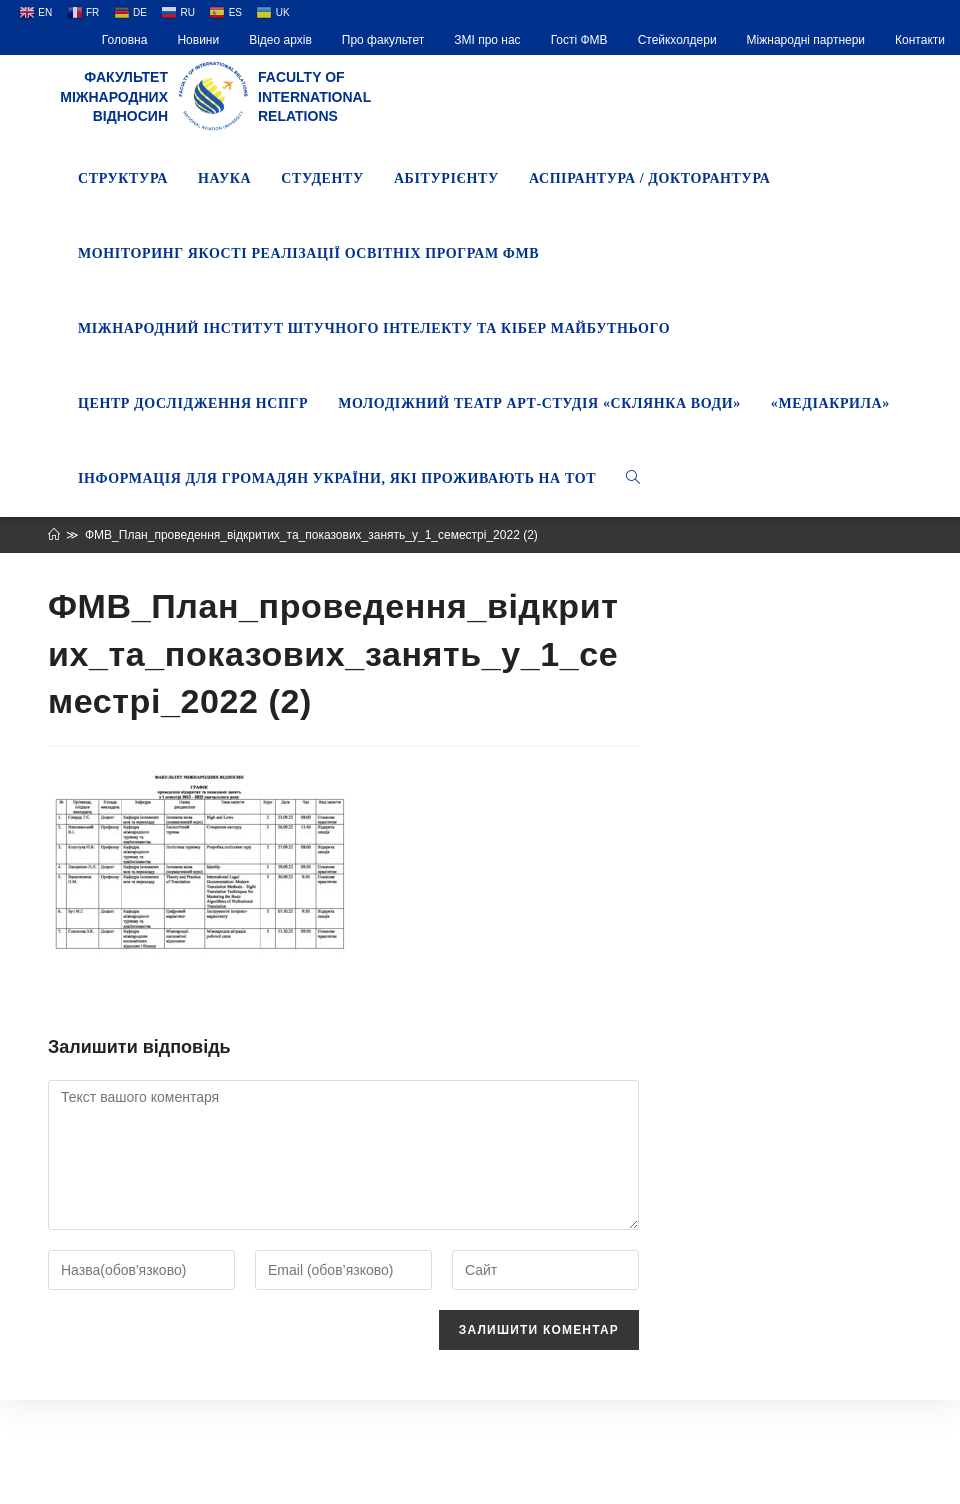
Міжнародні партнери (806, 40)
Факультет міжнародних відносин (114, 96)
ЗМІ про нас (487, 40)
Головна (125, 40)
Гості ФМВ (579, 40)
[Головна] (54, 535)
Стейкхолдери (677, 40)
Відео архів (280, 40)
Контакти (920, 40)
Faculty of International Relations (314, 96)
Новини (198, 40)
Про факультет (383, 40)
